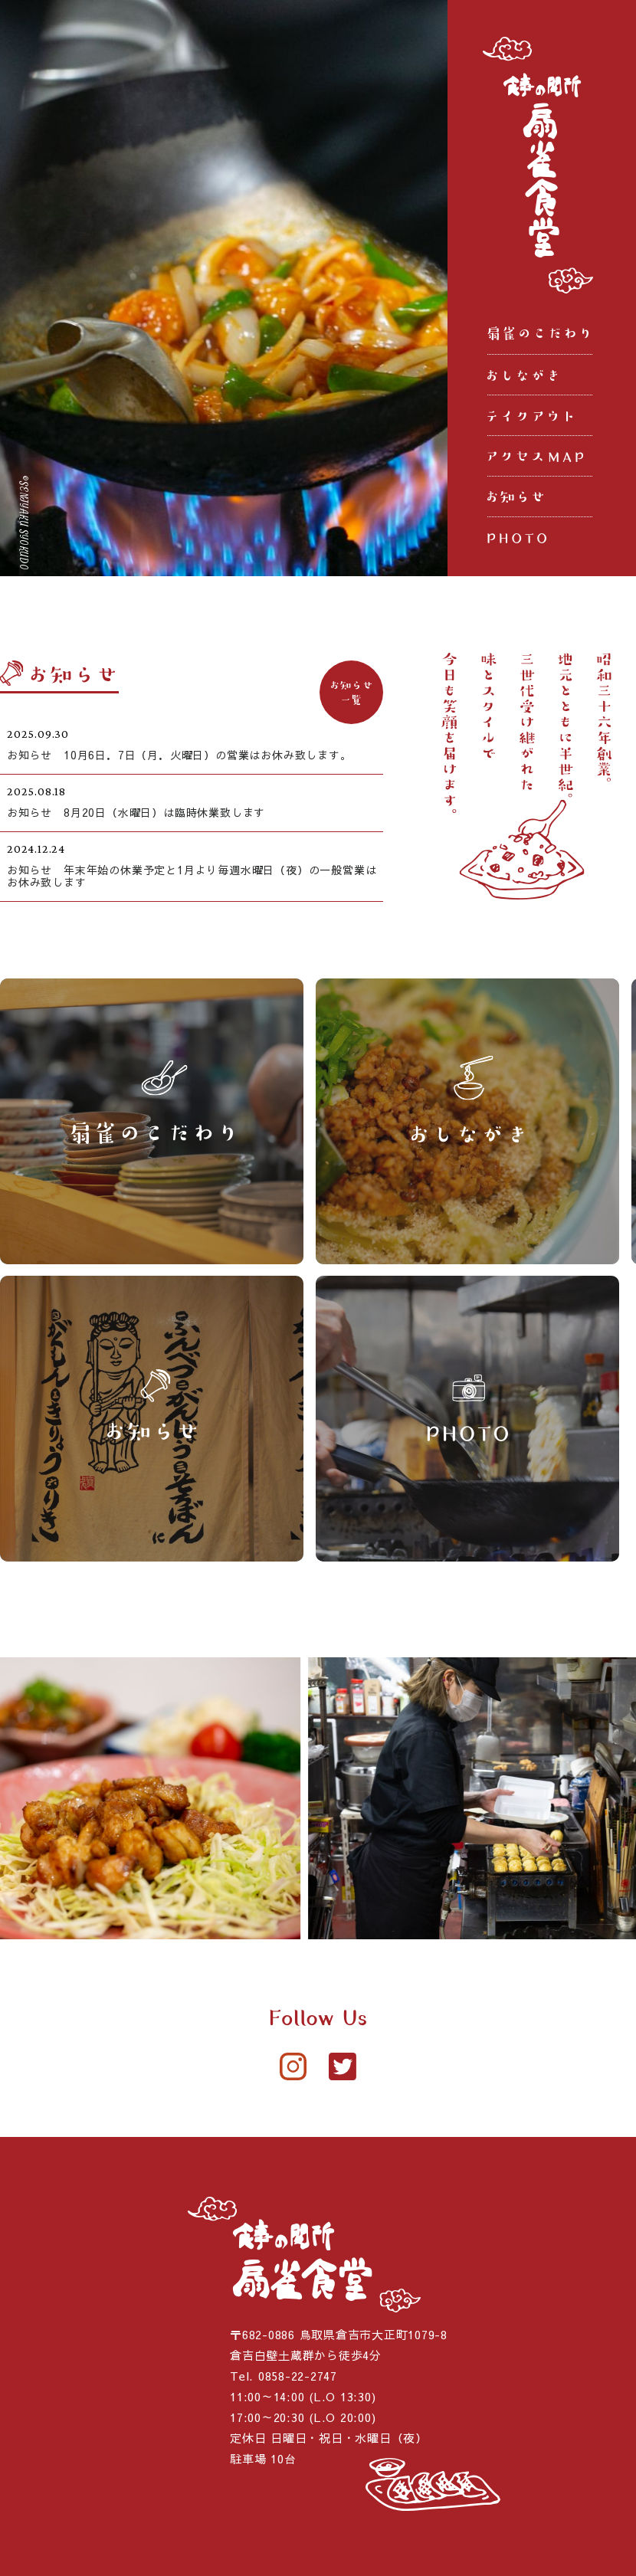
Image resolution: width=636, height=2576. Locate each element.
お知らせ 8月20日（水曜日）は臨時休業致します (136, 812)
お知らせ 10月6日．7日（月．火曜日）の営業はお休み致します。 (179, 754)
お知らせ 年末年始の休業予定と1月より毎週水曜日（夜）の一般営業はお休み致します (191, 876)
